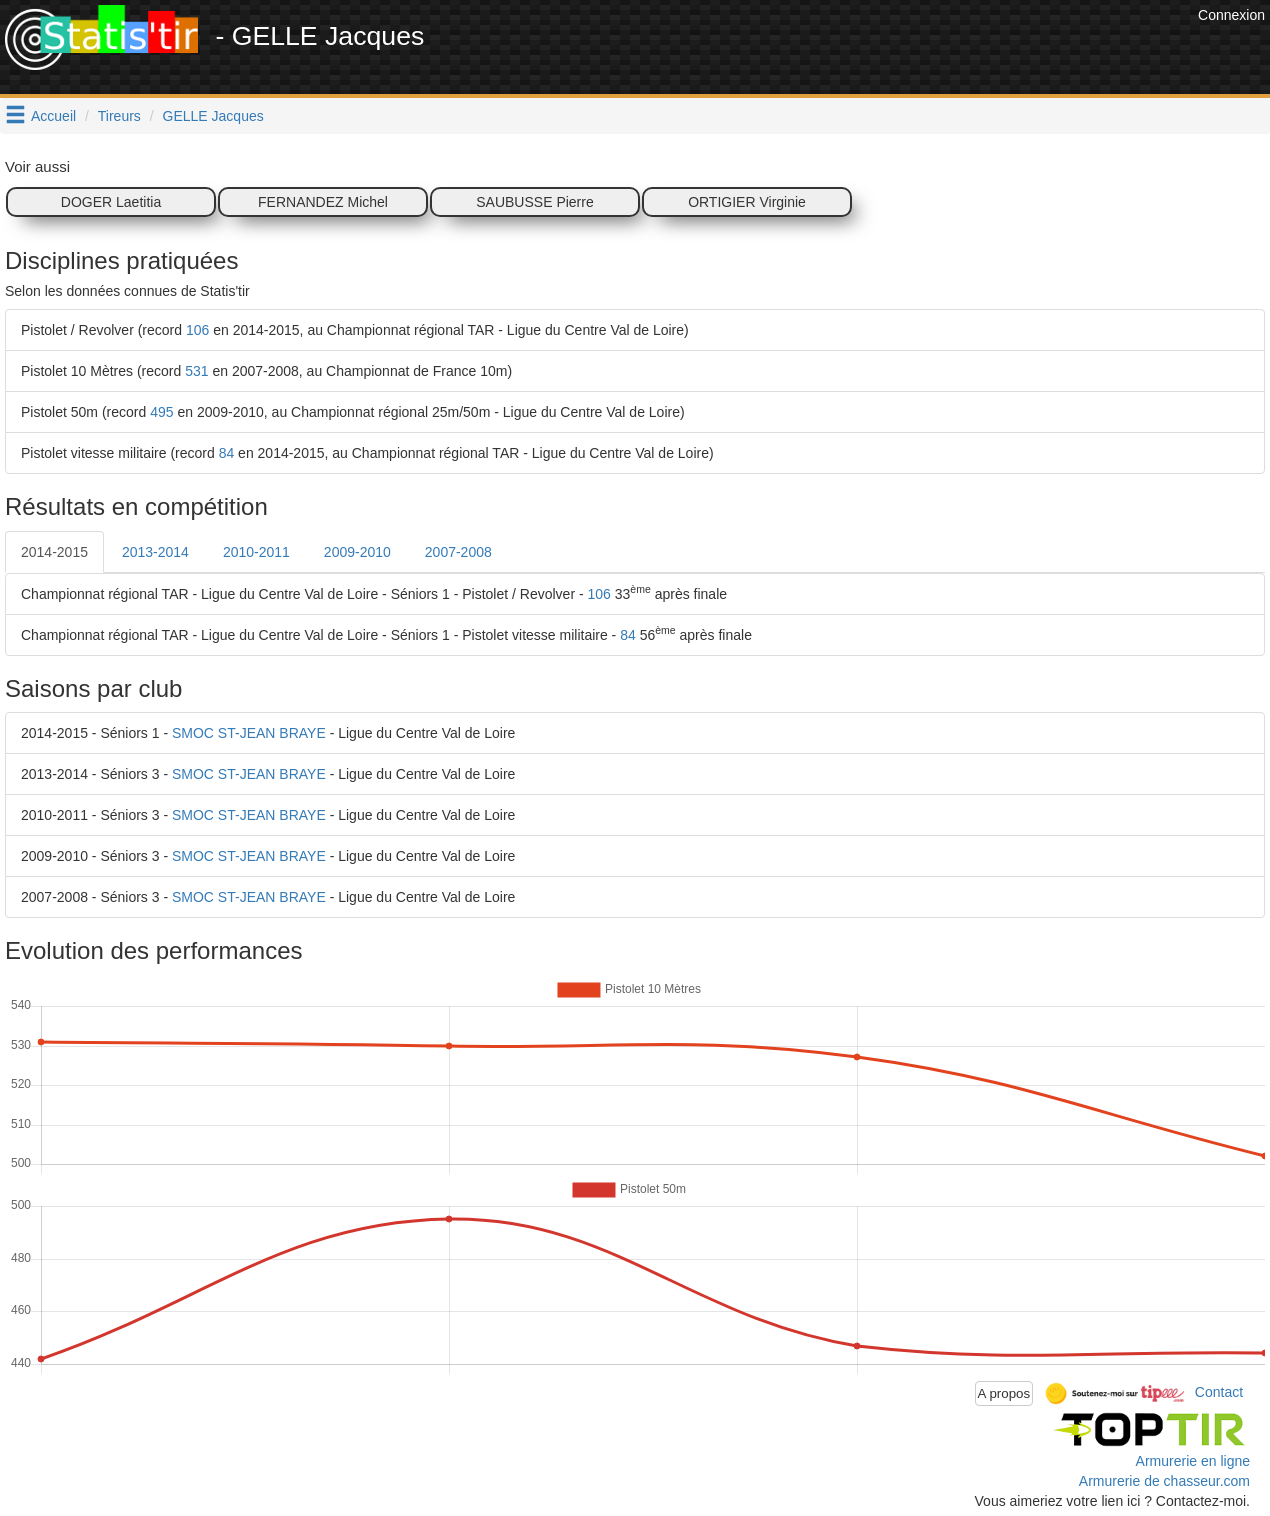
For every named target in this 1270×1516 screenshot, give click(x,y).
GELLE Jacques (213, 116)
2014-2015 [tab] (54, 552)
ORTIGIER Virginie (747, 202)
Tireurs (119, 116)
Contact (1219, 1392)
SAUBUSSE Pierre (534, 202)
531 (196, 371)
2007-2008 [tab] (458, 552)
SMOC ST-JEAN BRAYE (249, 733)
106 (197, 330)
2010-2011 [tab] (256, 552)
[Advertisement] (829, 50)
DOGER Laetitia (111, 202)
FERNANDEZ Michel (323, 202)
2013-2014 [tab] (155, 552)
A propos (1004, 1393)
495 (161, 412)
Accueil (53, 116)
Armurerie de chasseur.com (1164, 1481)
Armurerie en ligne (1193, 1461)
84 (227, 453)
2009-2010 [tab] (357, 552)
